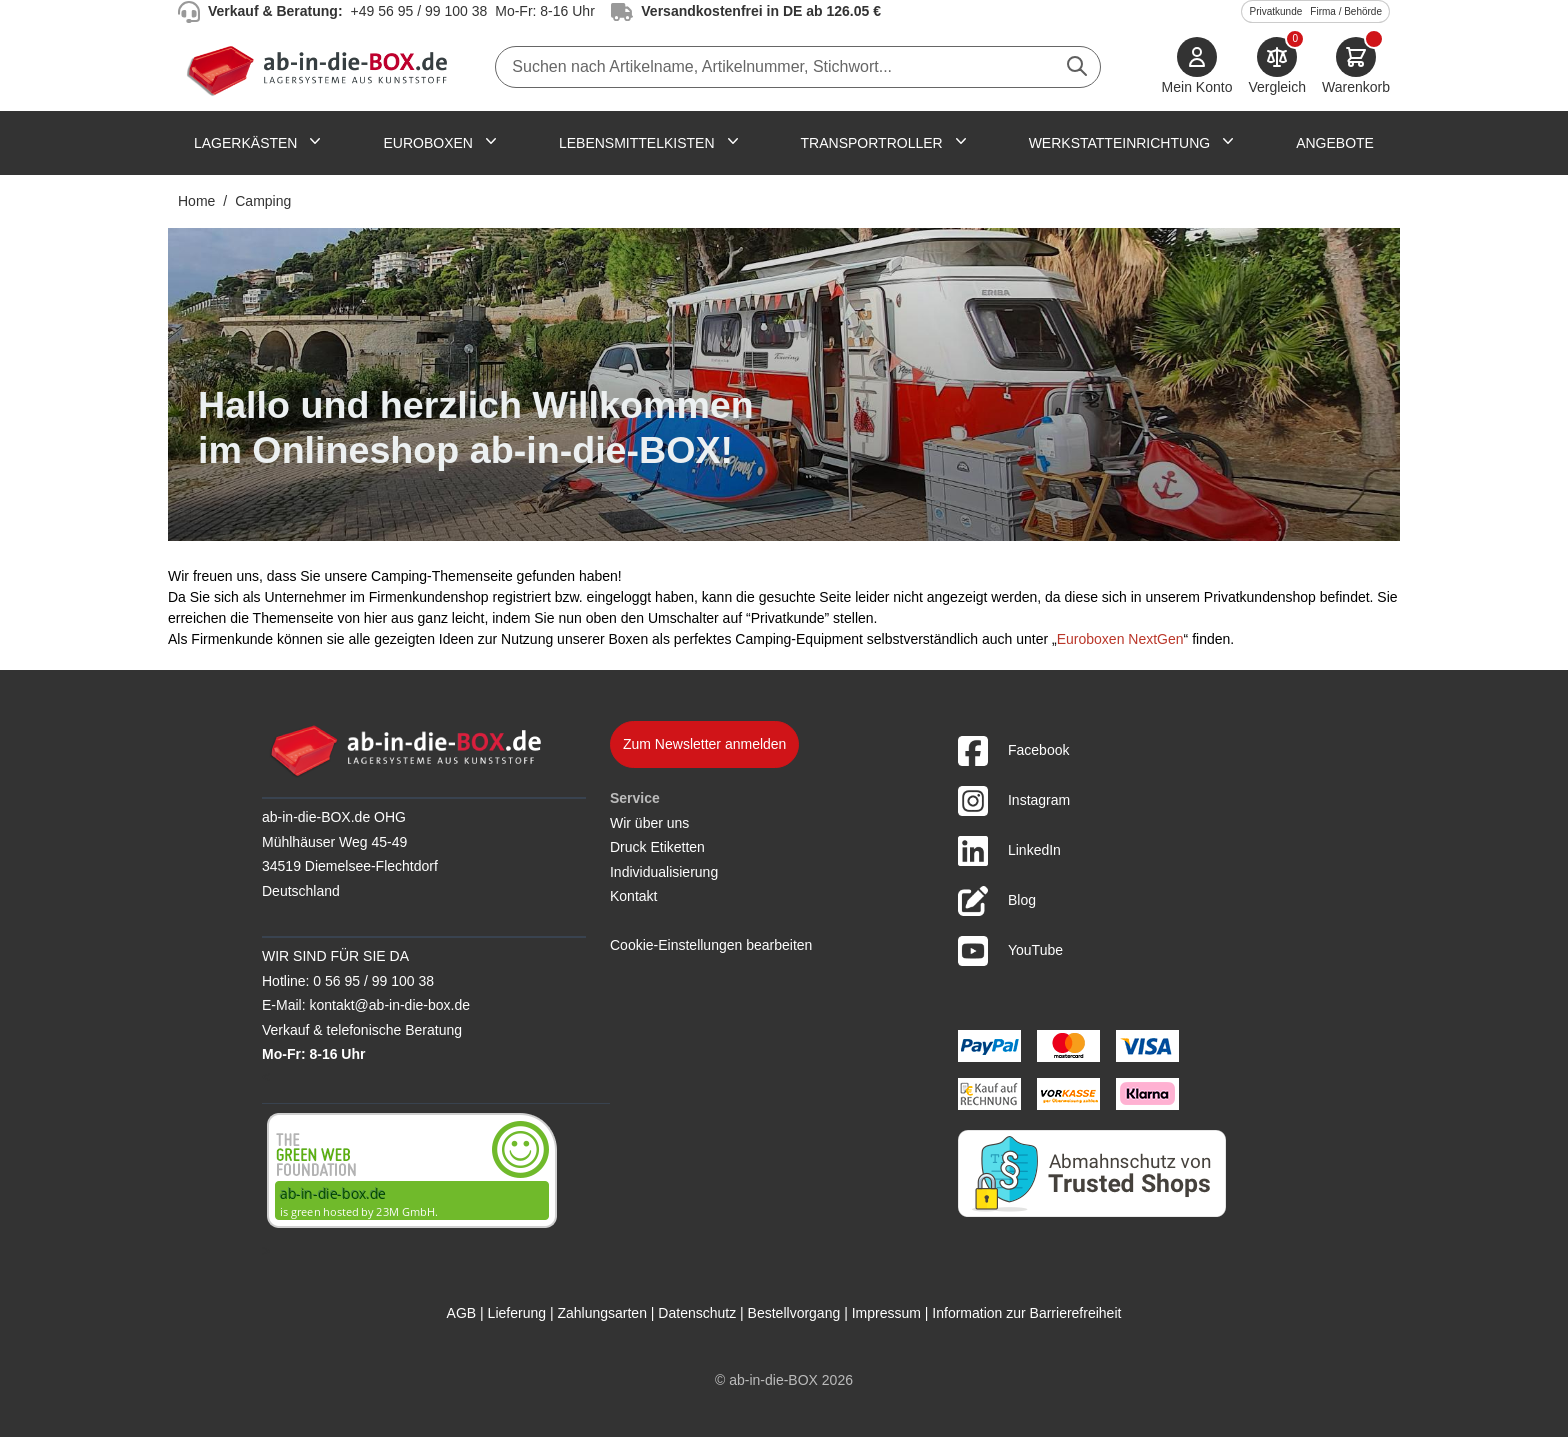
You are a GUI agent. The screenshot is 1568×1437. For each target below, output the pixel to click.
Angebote (1335, 143)
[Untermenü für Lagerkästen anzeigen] (315, 141)
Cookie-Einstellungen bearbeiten (711, 945)
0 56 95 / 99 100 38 (373, 981)
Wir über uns (649, 823)
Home (196, 201)
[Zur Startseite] (321, 67)
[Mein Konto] (1197, 67)
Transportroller (872, 143)
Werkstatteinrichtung (1119, 143)
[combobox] (798, 67)
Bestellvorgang (794, 1313)
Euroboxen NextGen (1120, 639)
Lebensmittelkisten (637, 143)
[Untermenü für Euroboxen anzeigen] (491, 141)
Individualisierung (664, 872)
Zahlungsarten (602, 1313)
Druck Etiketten (657, 847)
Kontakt (633, 896)
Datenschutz (697, 1313)
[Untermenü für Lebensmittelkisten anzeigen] (733, 141)
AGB (462, 1313)
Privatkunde (1275, 11)
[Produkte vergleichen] (1277, 67)
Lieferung (517, 1313)
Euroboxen (427, 143)
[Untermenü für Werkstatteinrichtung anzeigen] (1228, 141)
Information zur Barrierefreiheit (1026, 1313)
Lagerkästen (245, 143)
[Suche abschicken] (1077, 66)
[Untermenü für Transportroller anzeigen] (961, 141)
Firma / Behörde (1346, 11)
